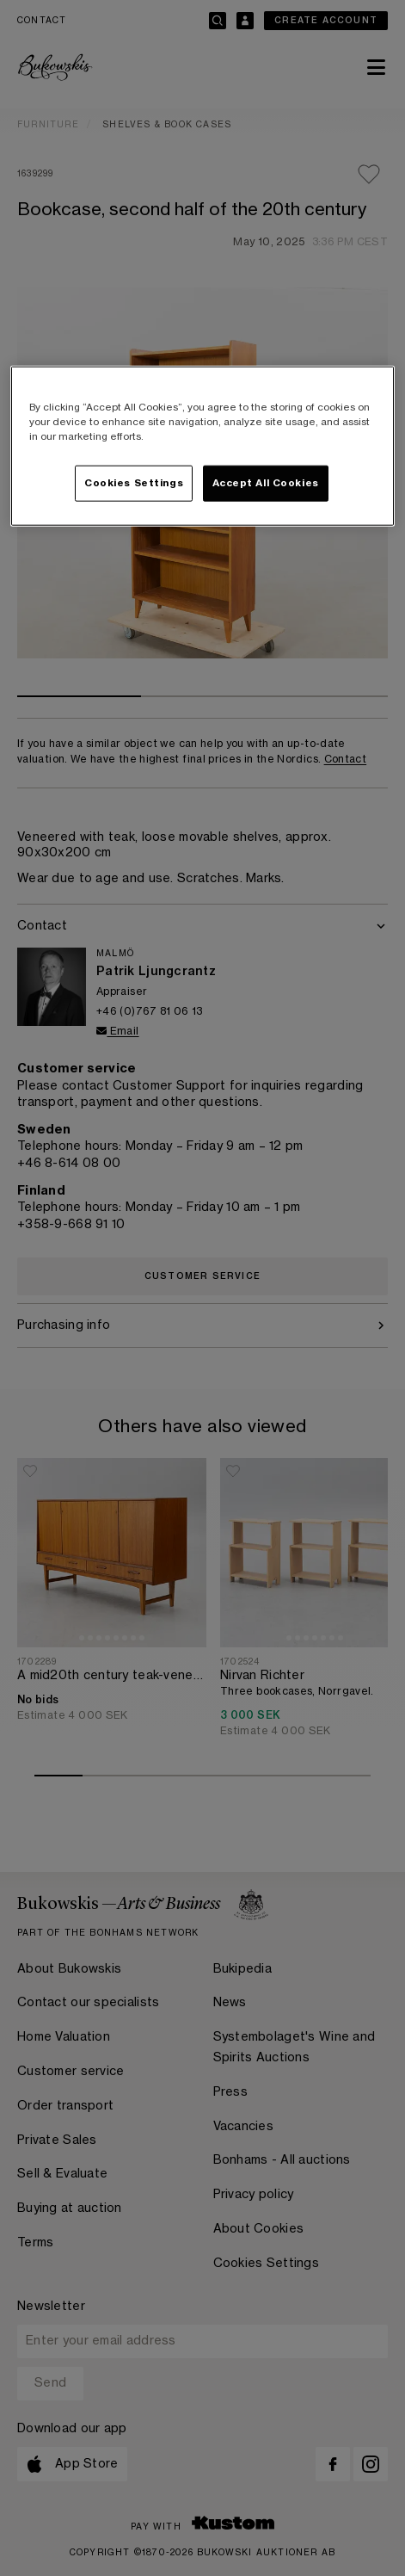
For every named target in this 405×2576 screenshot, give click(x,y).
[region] (202, 446)
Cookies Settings (133, 483)
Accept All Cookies (265, 483)
